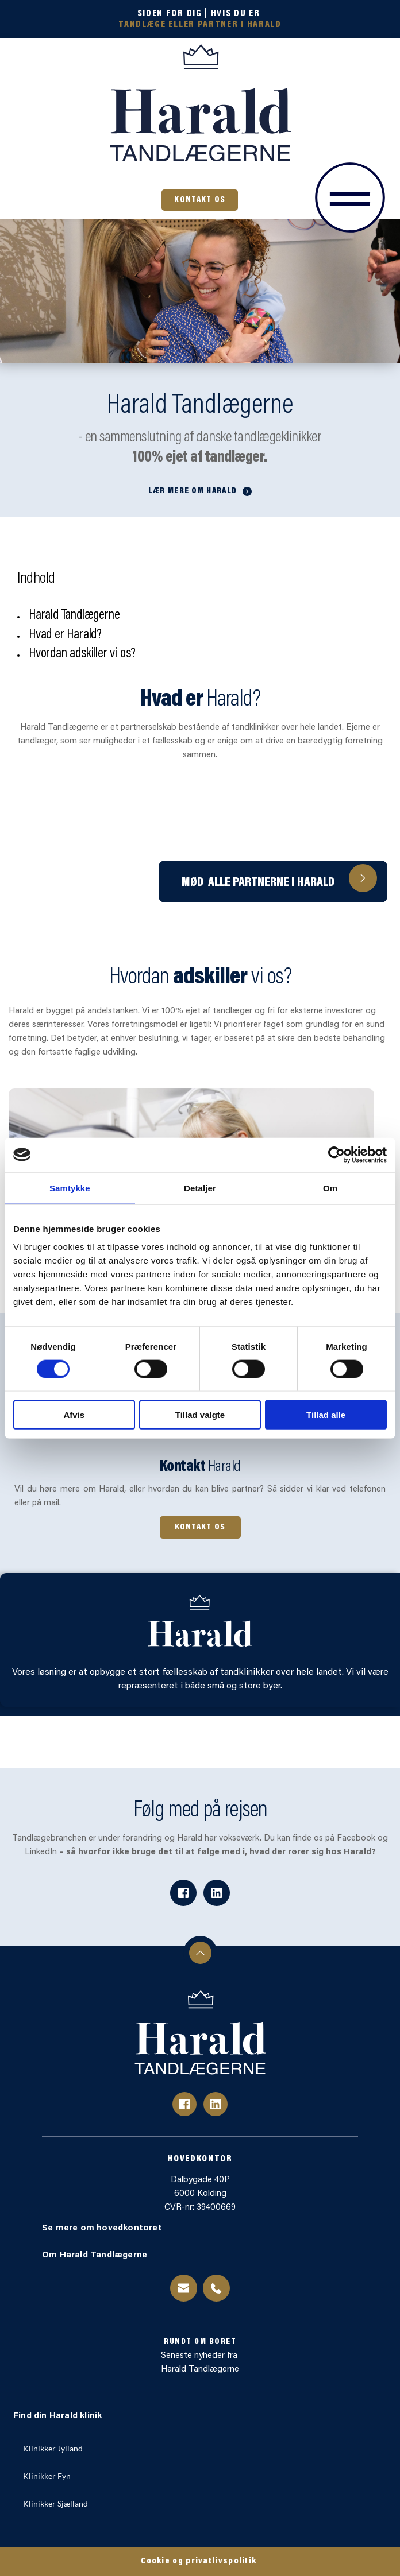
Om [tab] (330, 1187)
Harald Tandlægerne (200, 2369)
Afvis (73, 1415)
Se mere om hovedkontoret (103, 2228)
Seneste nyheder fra (200, 2356)
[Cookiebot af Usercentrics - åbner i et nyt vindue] (336, 1154)
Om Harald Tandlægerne (95, 2255)
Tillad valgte (200, 1415)
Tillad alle (325, 1415)
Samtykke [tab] (69, 1187)
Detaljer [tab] (200, 1187)
